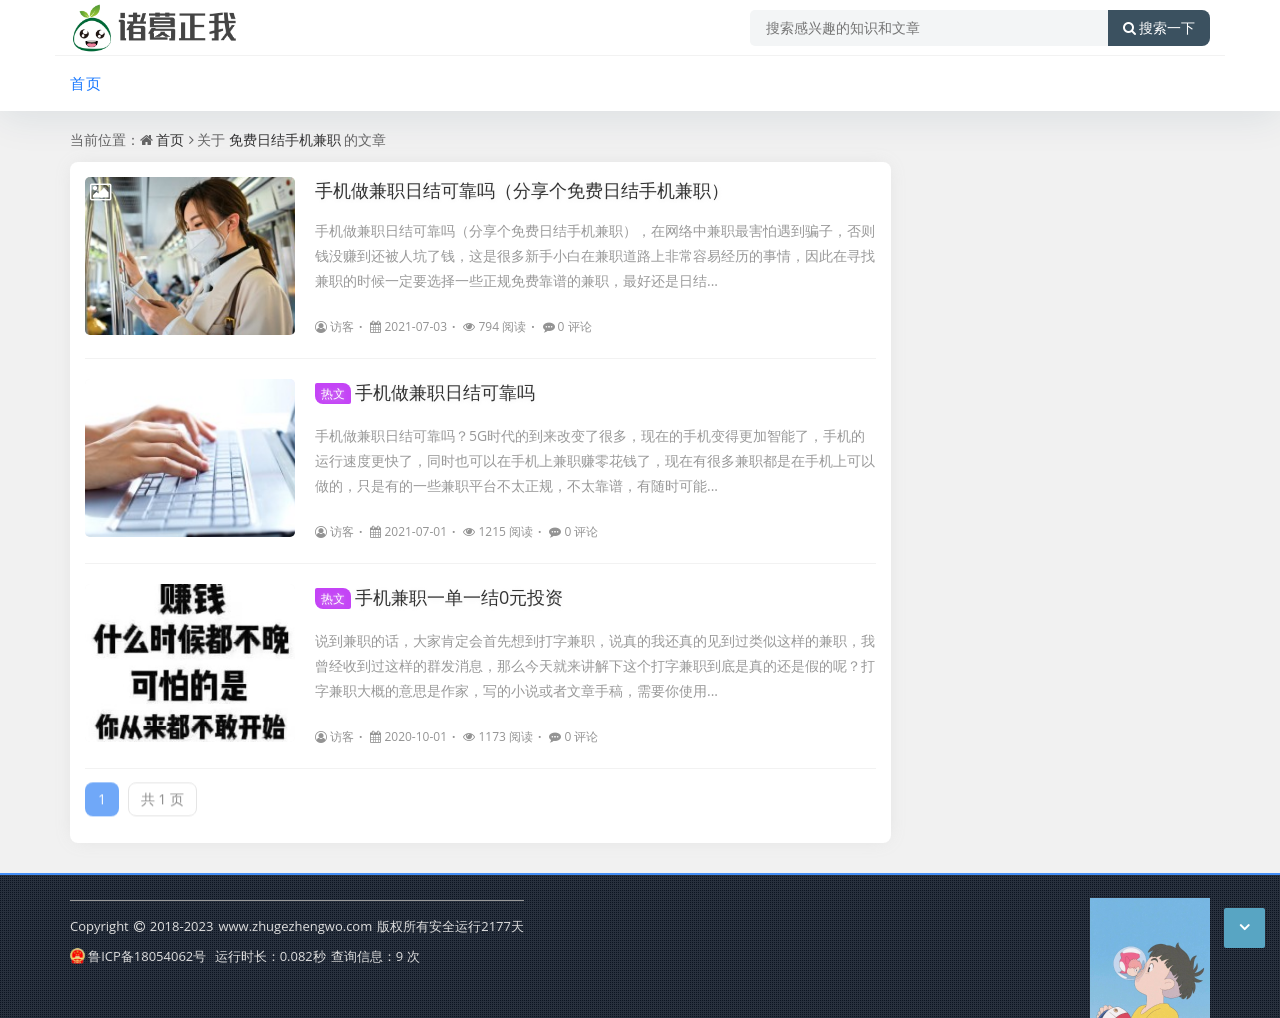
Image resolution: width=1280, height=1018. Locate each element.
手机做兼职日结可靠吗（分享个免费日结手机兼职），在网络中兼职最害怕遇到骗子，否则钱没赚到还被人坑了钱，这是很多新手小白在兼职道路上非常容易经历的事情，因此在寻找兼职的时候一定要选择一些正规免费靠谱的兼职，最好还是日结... (595, 255)
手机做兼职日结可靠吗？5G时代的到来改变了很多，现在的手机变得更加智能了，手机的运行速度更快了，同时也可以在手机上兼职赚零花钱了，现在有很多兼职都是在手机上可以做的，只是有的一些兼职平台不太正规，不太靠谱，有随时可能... (595, 460)
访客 (334, 326)
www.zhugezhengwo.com (295, 926)
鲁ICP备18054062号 (138, 956)
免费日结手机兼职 (285, 139)
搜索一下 (1159, 28)
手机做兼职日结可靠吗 (425, 392)
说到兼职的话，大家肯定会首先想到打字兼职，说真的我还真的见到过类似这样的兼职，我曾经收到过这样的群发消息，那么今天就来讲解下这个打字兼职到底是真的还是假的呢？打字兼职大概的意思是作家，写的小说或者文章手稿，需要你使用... (595, 665)
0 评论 (567, 326)
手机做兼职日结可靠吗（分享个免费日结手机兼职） (522, 190)
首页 (86, 83)
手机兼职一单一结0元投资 (439, 597)
